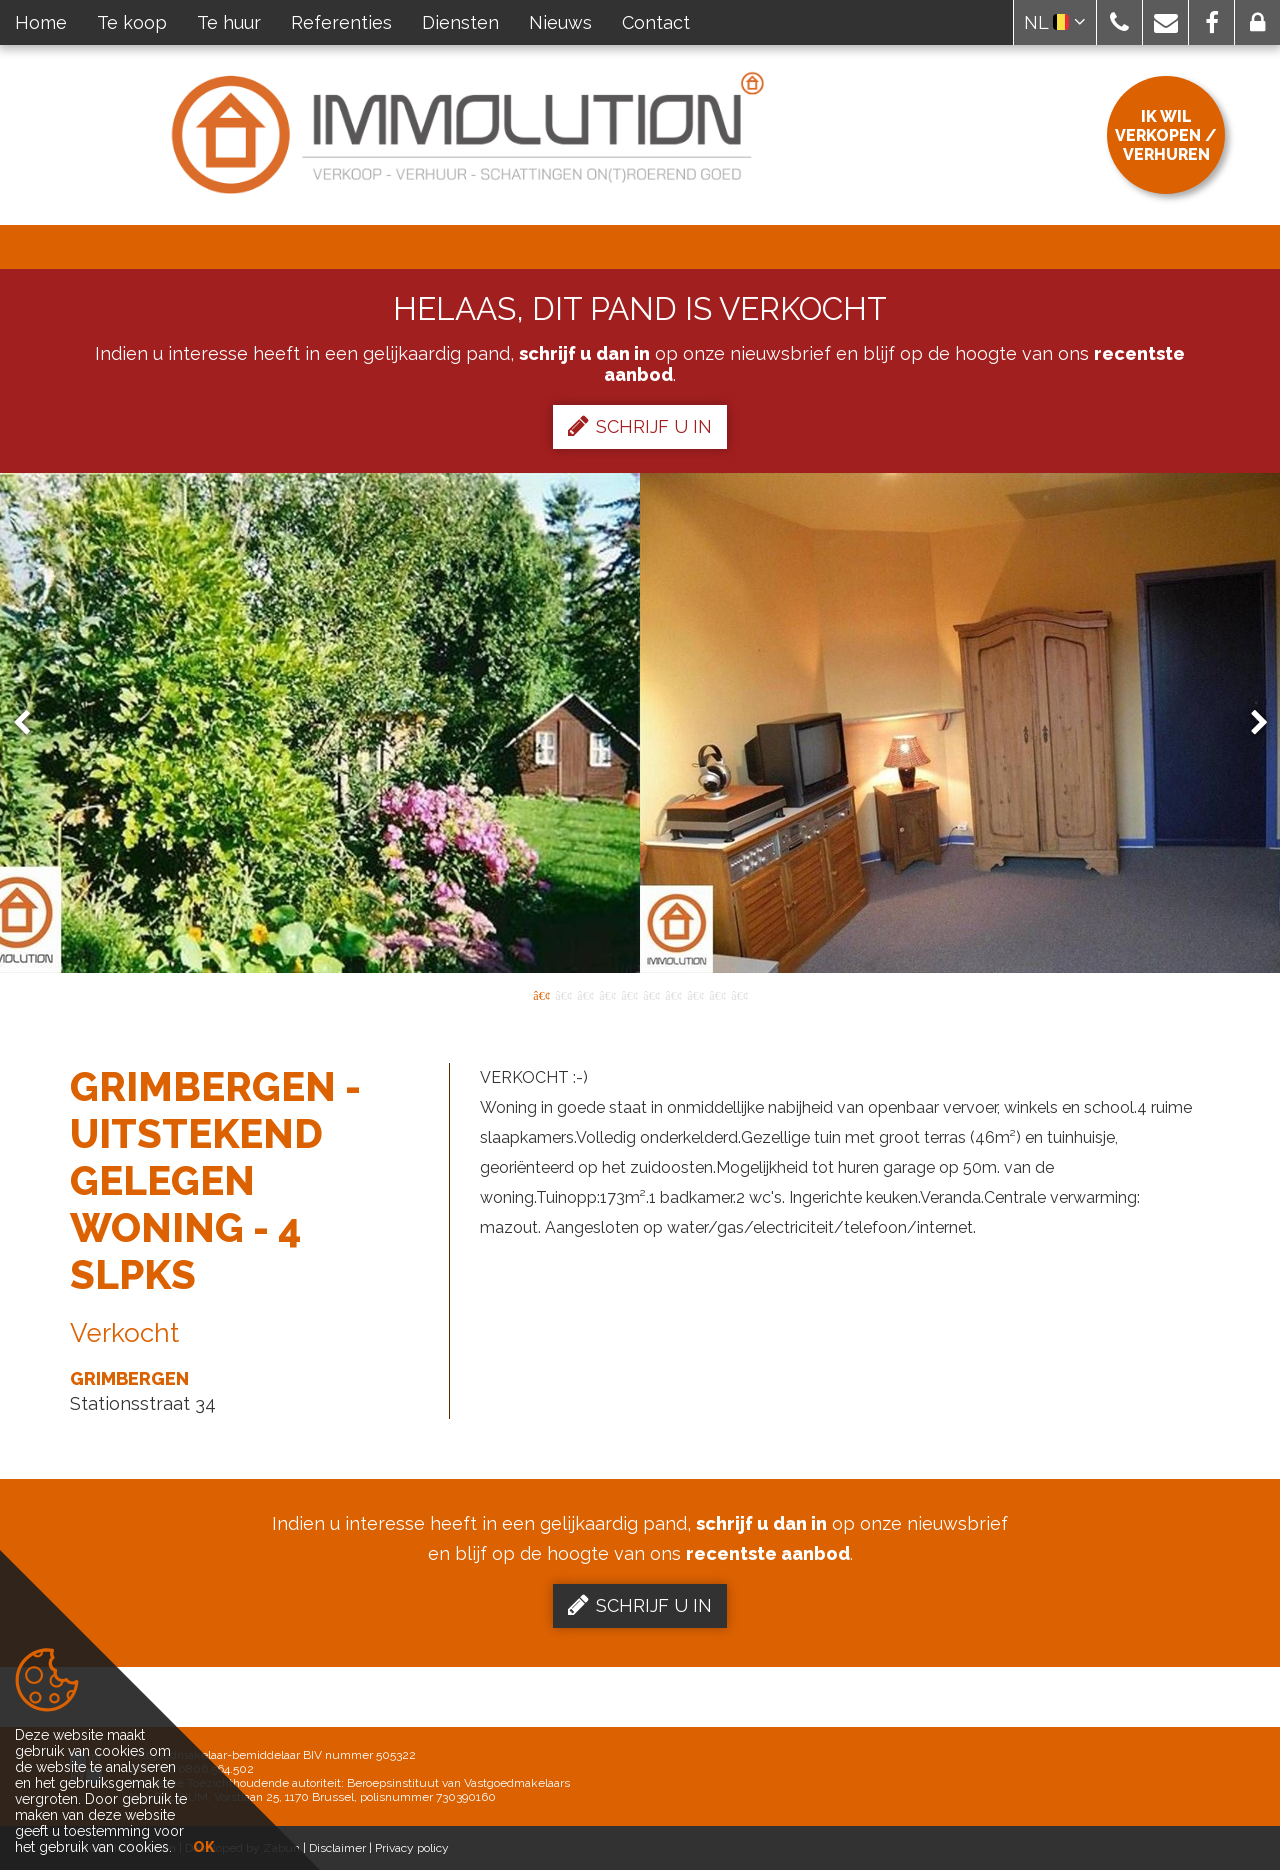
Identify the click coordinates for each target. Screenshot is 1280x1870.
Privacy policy (412, 1848)
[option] (640, 723)
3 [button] (585, 994)
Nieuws (560, 22)
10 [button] (739, 994)
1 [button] (541, 994)
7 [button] (673, 994)
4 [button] (607, 994)
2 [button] (563, 994)
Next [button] (1250, 723)
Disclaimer (337, 1848)
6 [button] (651, 994)
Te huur (229, 22)
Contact (656, 22)
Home (41, 22)
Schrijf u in (640, 426)
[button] (1119, 22)
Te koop (132, 22)
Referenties (341, 22)
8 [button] (695, 994)
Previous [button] (31, 723)
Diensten (460, 22)
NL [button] (1055, 22)
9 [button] (717, 994)
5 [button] (629, 994)
